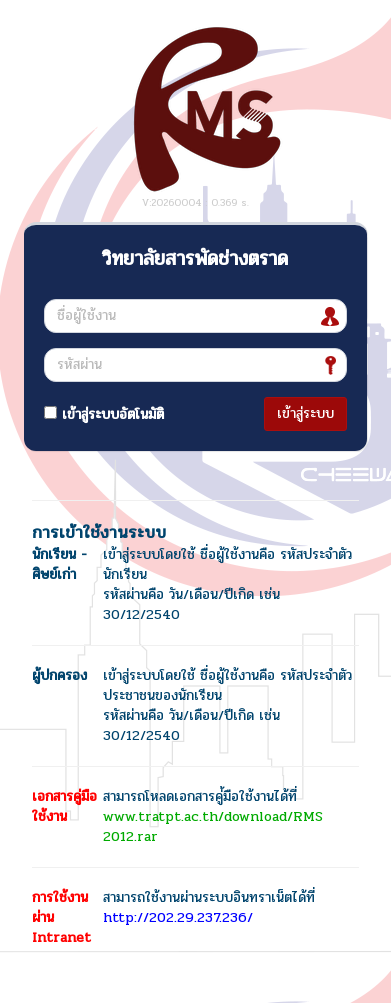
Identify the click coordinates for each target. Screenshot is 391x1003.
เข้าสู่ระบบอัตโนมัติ (104, 414)
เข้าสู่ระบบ (305, 413)
